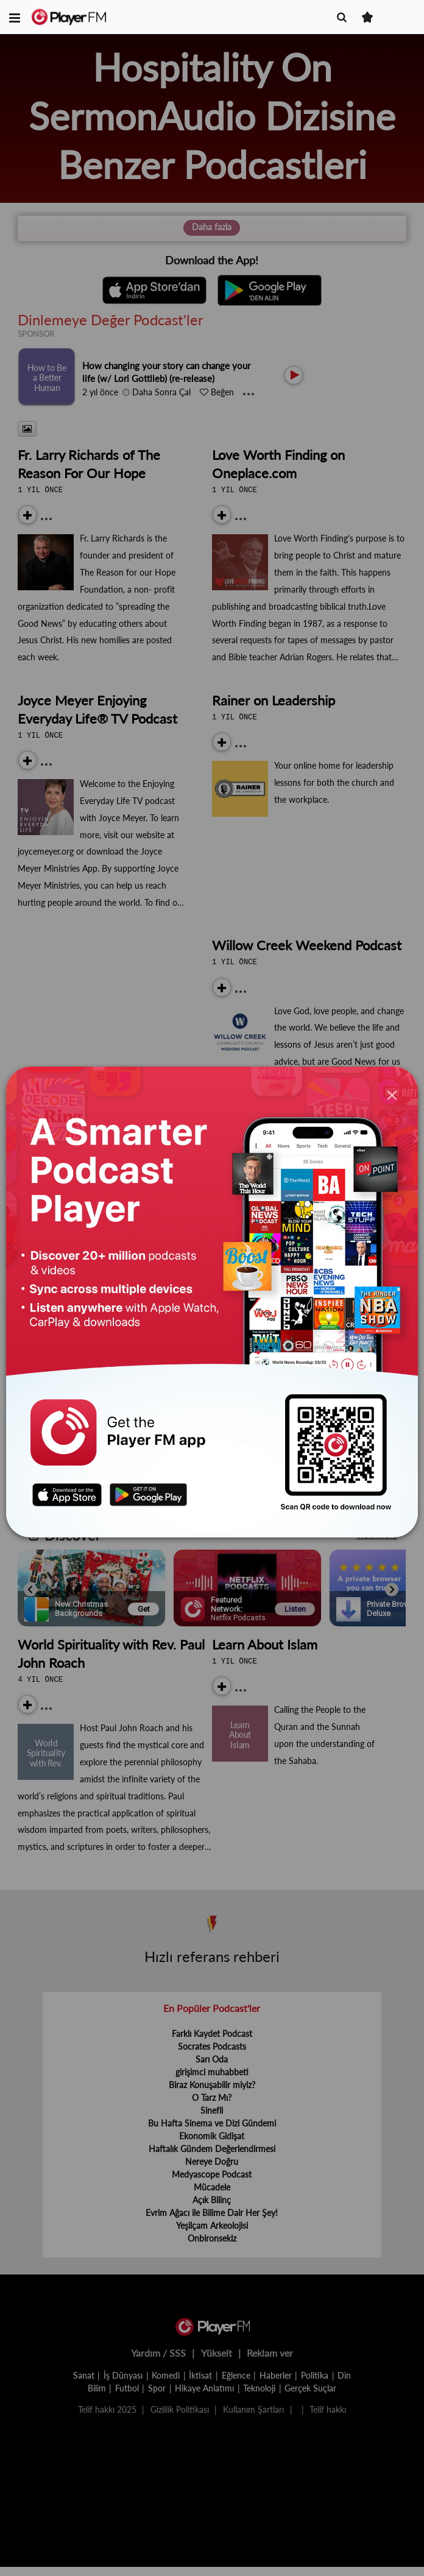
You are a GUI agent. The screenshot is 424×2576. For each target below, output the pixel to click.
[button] (14, 17)
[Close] (391, 1095)
